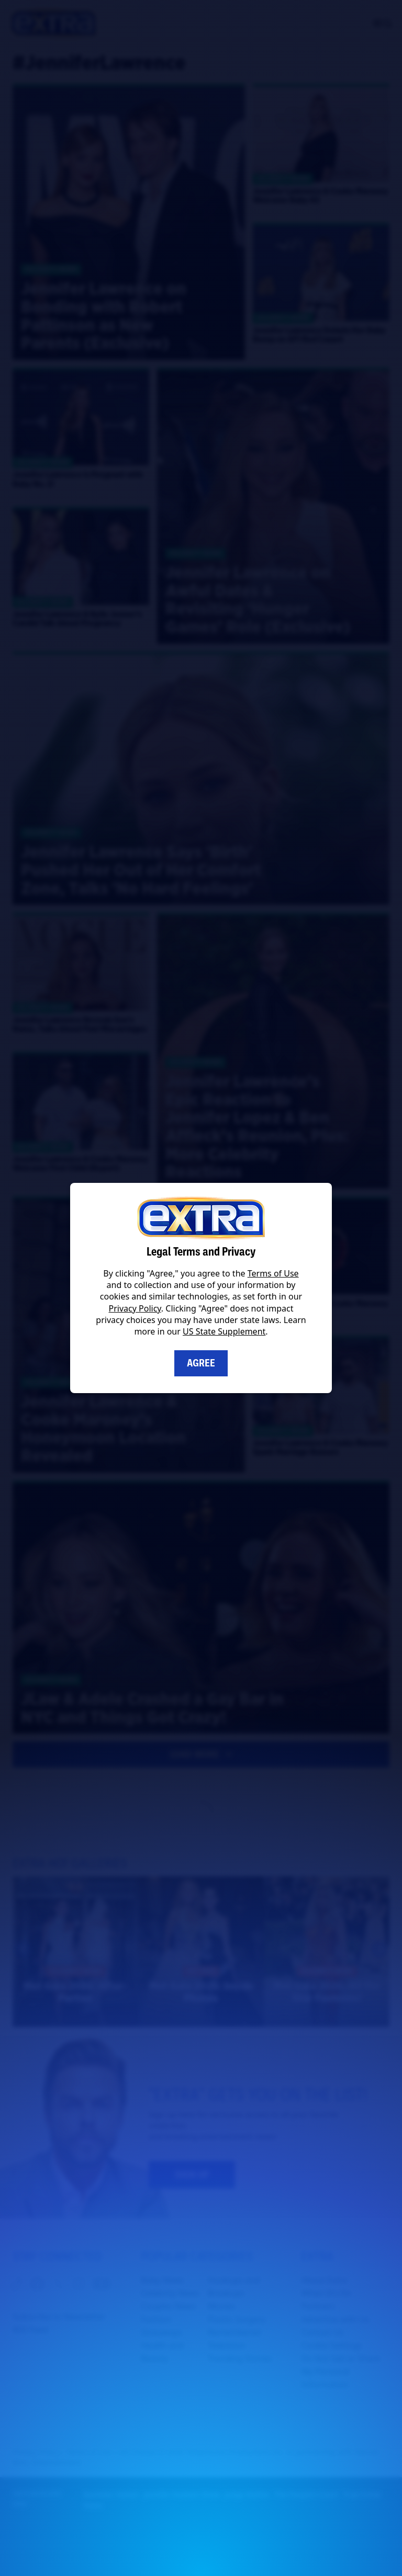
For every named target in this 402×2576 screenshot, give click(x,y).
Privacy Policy (135, 1308)
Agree (201, 1363)
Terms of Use (273, 1273)
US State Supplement (224, 1331)
